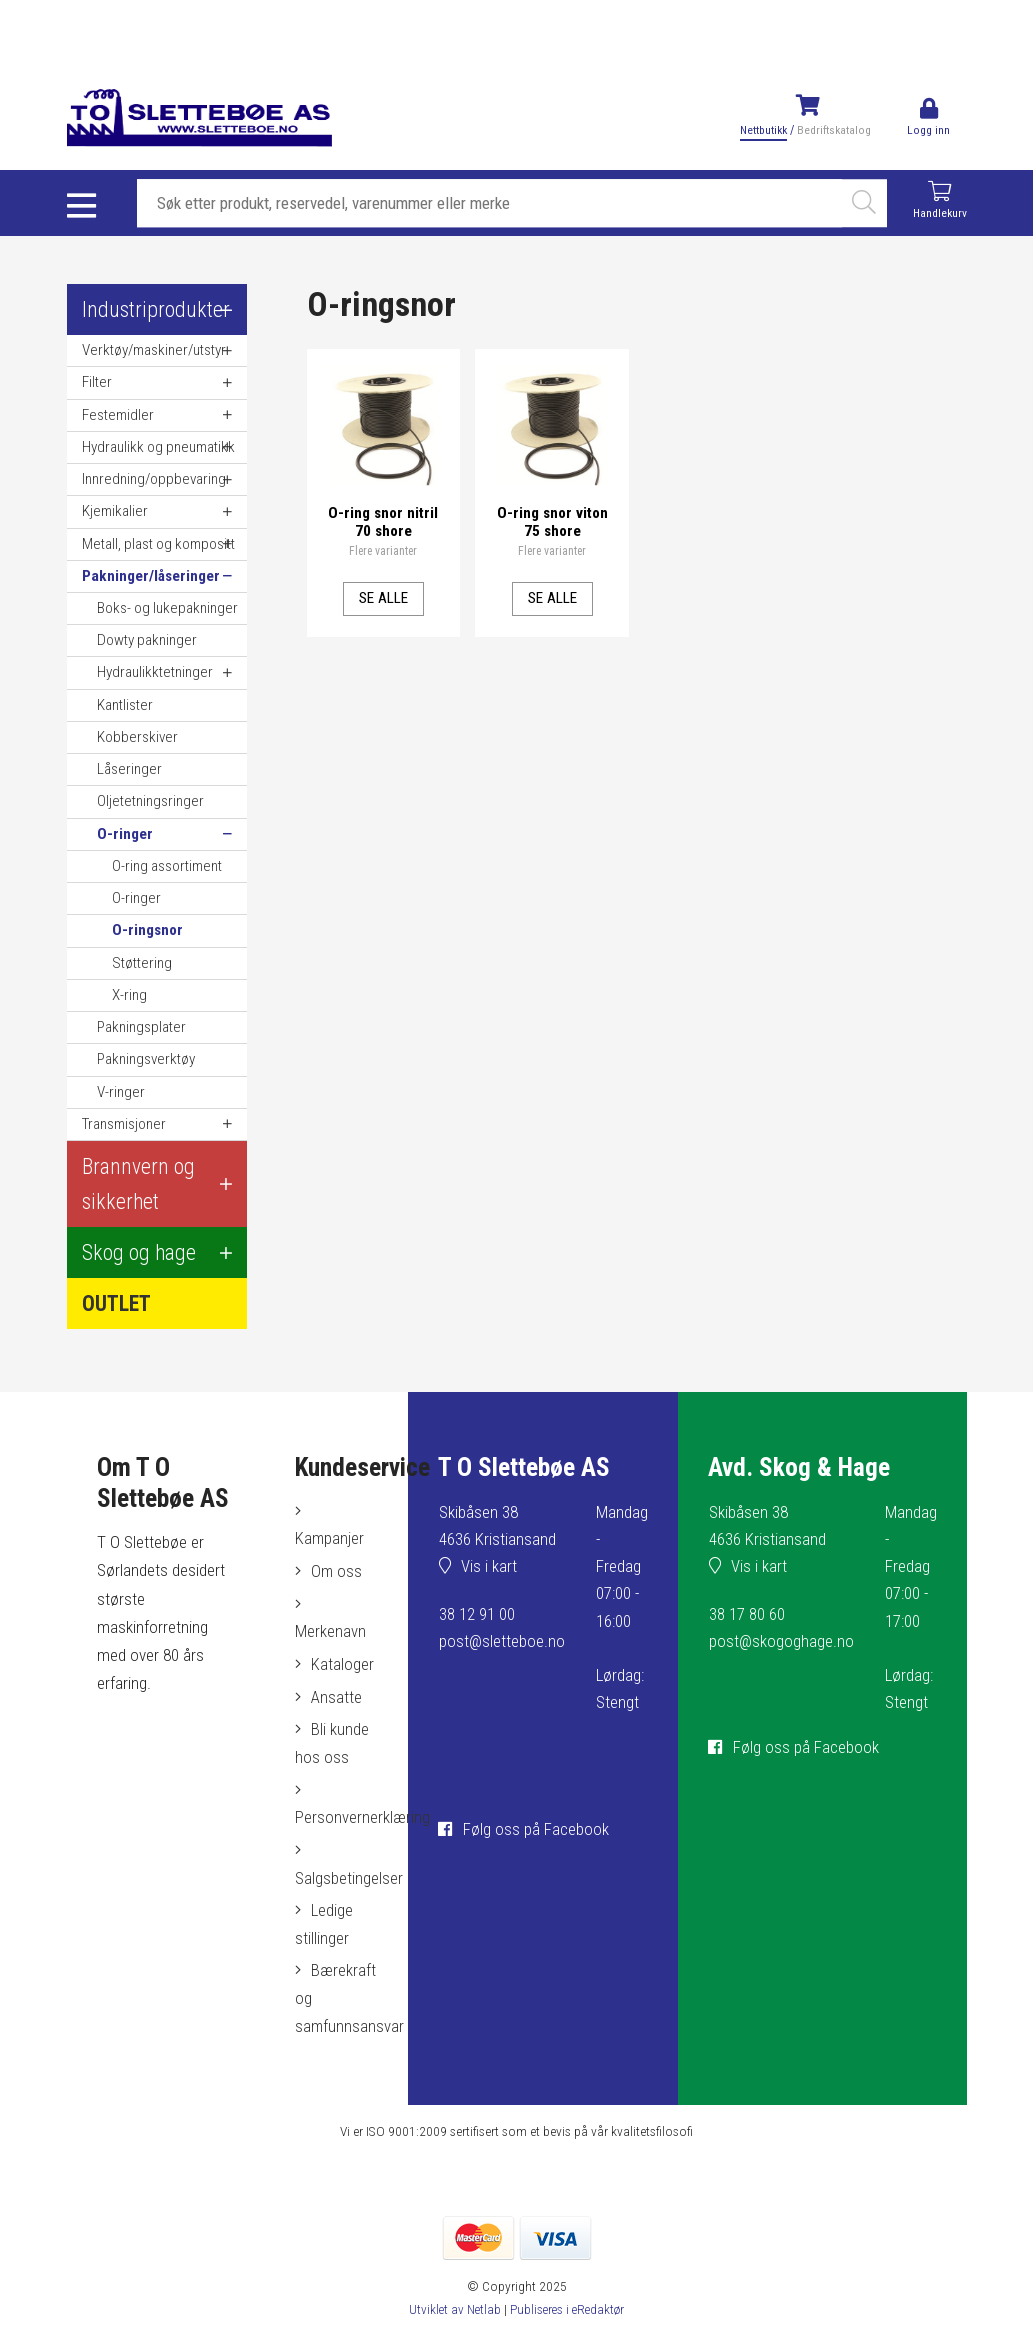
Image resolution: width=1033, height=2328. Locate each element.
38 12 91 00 (475, 1616)
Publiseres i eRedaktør (568, 2312)
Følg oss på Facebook (534, 1830)
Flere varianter (383, 550)
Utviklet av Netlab (453, 2312)
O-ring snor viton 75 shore (552, 520)
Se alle (383, 596)
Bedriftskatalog (833, 130)
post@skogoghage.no (781, 1643)
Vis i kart (488, 1569)
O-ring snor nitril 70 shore (383, 520)
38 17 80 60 (746, 1616)
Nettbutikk (763, 130)
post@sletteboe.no (500, 1643)
